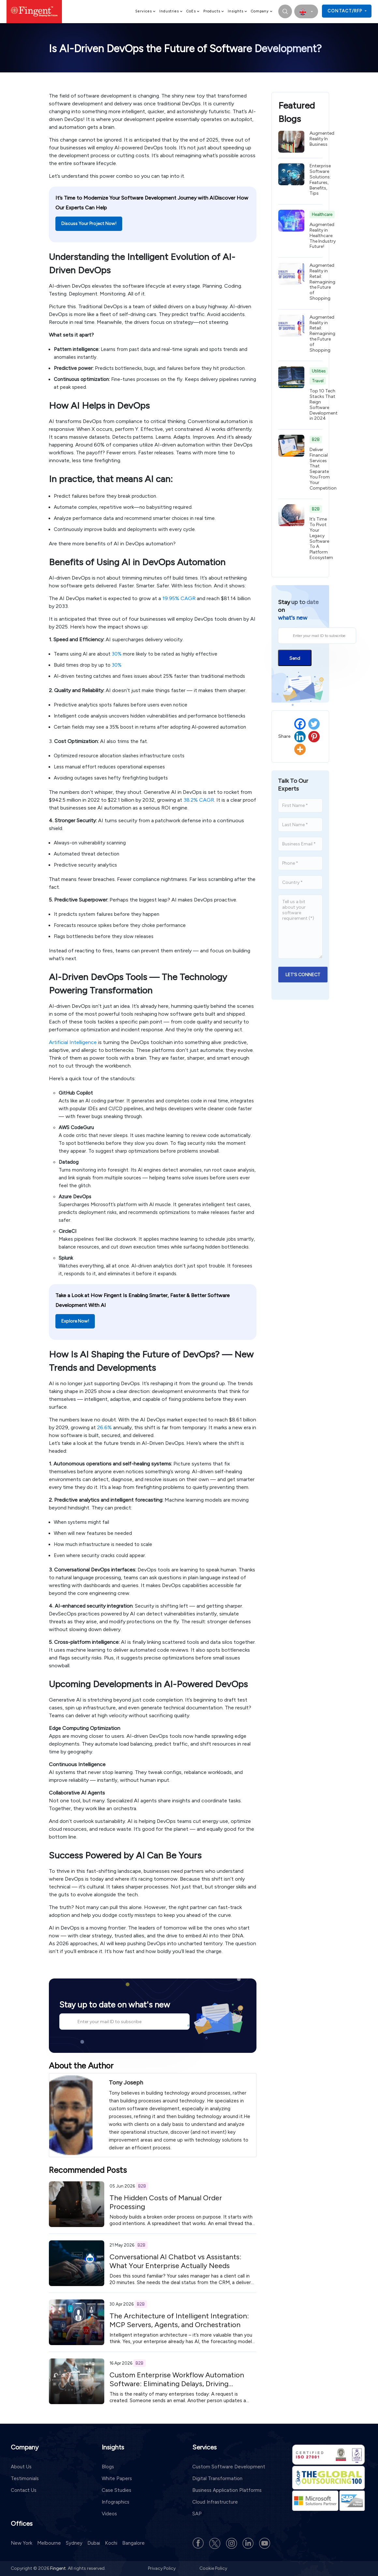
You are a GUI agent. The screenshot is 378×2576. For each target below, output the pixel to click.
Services (145, 11)
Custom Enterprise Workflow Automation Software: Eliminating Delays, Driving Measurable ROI (176, 2384)
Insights (238, 11)
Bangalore (133, 2543)
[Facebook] (300, 724)
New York (21, 2543)
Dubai (93, 2543)
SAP (197, 2514)
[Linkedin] (300, 736)
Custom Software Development (228, 2467)
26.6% (104, 1427)
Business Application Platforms (227, 2490)
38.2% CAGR (198, 800)
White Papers (117, 2478)
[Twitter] (314, 724)
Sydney (74, 2543)
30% (117, 654)
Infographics (115, 2502)
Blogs (108, 2467)
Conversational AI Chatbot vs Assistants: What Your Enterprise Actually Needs (175, 2261)
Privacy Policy (162, 2568)
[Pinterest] (314, 736)
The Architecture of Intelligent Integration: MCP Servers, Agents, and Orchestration (179, 2320)
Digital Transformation (217, 2478)
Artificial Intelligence (73, 1042)
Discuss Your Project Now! (88, 223)
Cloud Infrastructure (215, 2502)
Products (214, 11)
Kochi (111, 2543)
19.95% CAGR (179, 598)
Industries (171, 11)
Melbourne (49, 2543)
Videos (109, 2514)
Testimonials (25, 2478)
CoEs (193, 11)
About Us (21, 2467)
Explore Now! (75, 1321)
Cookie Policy (213, 2568)
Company (262, 11)
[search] (285, 11)
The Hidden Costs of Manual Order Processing (165, 2202)
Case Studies (116, 2490)
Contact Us (23, 2490)
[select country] (306, 11)
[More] (300, 749)
